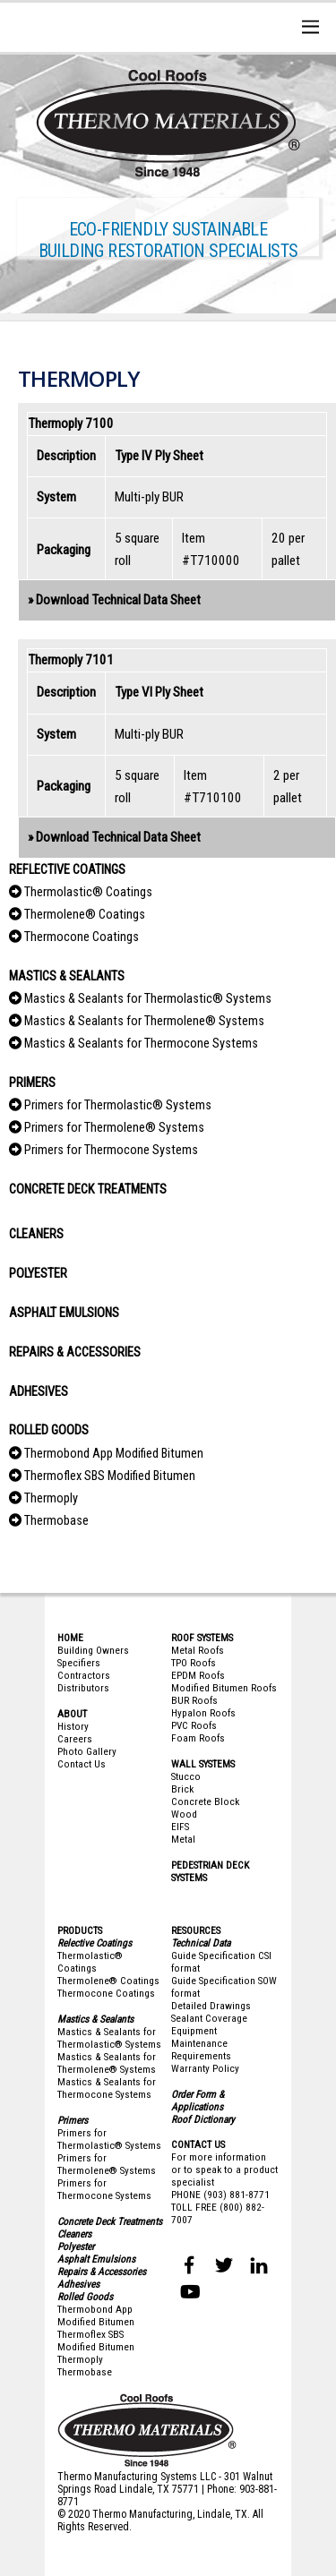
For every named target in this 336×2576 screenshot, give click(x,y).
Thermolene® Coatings (84, 914)
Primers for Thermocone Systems (111, 1150)
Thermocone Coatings (81, 937)
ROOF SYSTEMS (202, 1637)
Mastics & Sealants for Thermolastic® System (106, 2037)
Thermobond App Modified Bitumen (113, 1453)
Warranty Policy (205, 2068)
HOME (70, 1637)
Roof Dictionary (203, 2119)
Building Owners (93, 1650)
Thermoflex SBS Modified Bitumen (109, 1476)
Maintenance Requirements (201, 2049)
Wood (184, 1814)
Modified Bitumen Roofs (224, 1688)
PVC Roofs (194, 1725)
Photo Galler (84, 1751)
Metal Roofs (197, 1650)
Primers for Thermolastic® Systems (117, 1105)
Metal (183, 1839)
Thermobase (56, 1520)
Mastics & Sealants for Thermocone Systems (141, 1043)
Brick (182, 1789)
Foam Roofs (198, 1738)
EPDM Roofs (198, 1675)
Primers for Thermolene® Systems (114, 1127)
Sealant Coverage (209, 2018)
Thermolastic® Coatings (88, 892)
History (73, 1726)
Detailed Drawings (211, 2005)
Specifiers (78, 1662)
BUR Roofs (194, 1700)
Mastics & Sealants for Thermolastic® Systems (147, 998)
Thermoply (51, 1498)
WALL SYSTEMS (203, 1764)
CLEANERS (36, 1234)
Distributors (83, 1688)
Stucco (186, 1776)
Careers (74, 1739)
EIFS (180, 1826)
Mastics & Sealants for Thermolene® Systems (144, 1021)
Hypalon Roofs (203, 1713)
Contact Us (81, 1764)
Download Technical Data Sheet (118, 600)
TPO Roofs (193, 1662)
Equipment (194, 2030)
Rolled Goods (85, 2296)
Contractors (83, 1675)
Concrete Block (205, 1801)
